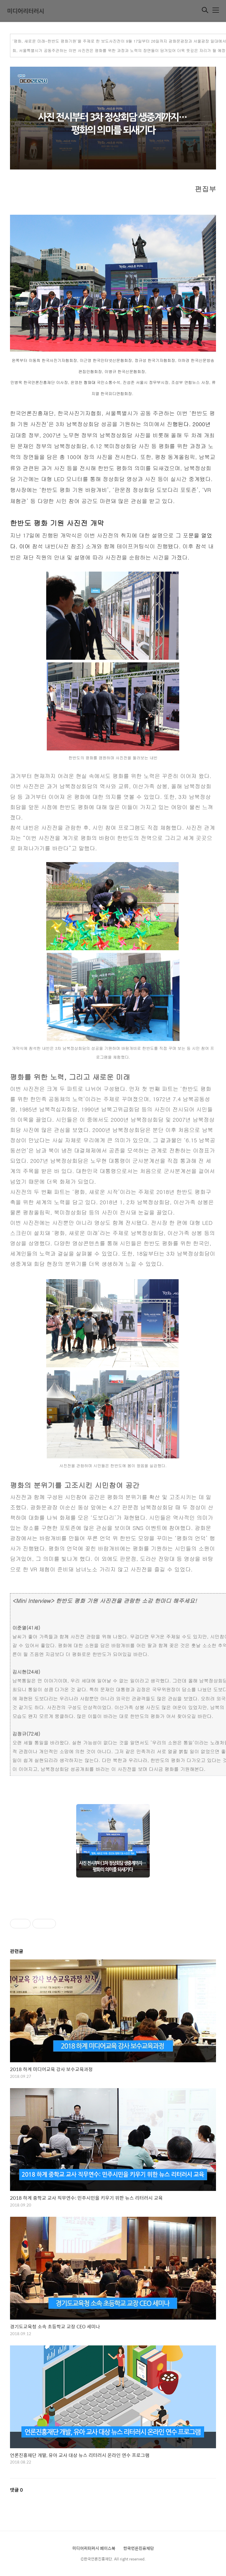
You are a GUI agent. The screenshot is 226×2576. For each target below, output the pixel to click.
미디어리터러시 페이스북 (93, 2548)
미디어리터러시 (25, 10)
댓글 (16, 2489)
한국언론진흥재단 (138, 2548)
